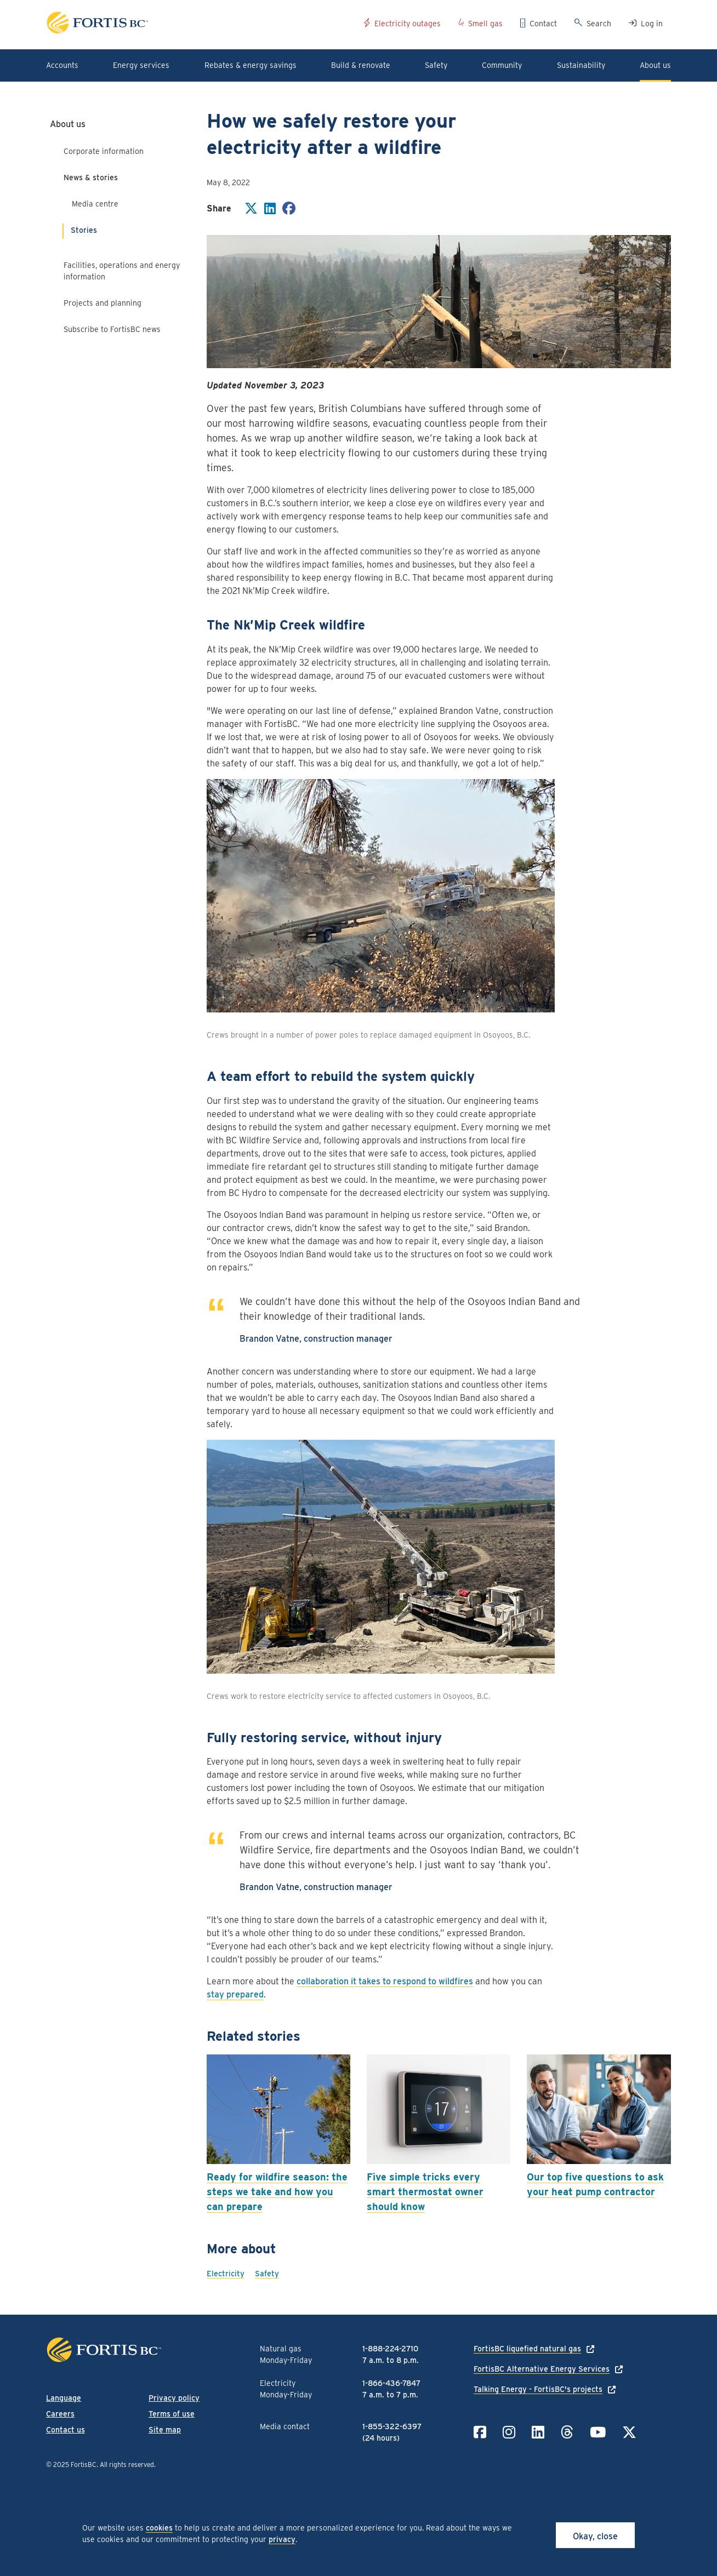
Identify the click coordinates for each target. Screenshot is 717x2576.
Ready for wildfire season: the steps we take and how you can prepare (277, 2191)
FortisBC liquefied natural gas (527, 2348)
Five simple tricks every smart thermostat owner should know (425, 2191)
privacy (282, 2539)
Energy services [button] (141, 65)
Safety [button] (436, 65)
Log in (652, 23)
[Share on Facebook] (288, 209)
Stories (84, 230)
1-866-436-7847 (391, 2383)
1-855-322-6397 (392, 2426)
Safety (267, 2273)
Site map (165, 2429)
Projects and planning (102, 303)
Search (599, 23)
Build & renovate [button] (360, 65)
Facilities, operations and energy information (122, 271)
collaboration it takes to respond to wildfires (385, 1981)
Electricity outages (407, 23)
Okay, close (595, 2536)
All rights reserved (127, 2464)
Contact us (65, 2429)
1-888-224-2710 (390, 2348)
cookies (159, 2527)
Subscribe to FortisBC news (112, 329)
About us (68, 124)
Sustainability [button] (581, 65)
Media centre (95, 203)
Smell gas (485, 23)
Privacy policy (174, 2398)
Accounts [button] (62, 65)
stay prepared (235, 1994)
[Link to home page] (201, 24)
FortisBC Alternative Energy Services (542, 2369)
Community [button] (502, 65)
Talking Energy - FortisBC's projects (538, 2389)
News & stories (91, 177)
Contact (543, 23)
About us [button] (655, 65)
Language (63, 2398)
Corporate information (104, 151)
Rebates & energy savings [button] (250, 65)
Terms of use (172, 2413)
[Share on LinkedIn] (270, 209)
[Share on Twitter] (251, 209)
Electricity (225, 2273)
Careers (60, 2413)
